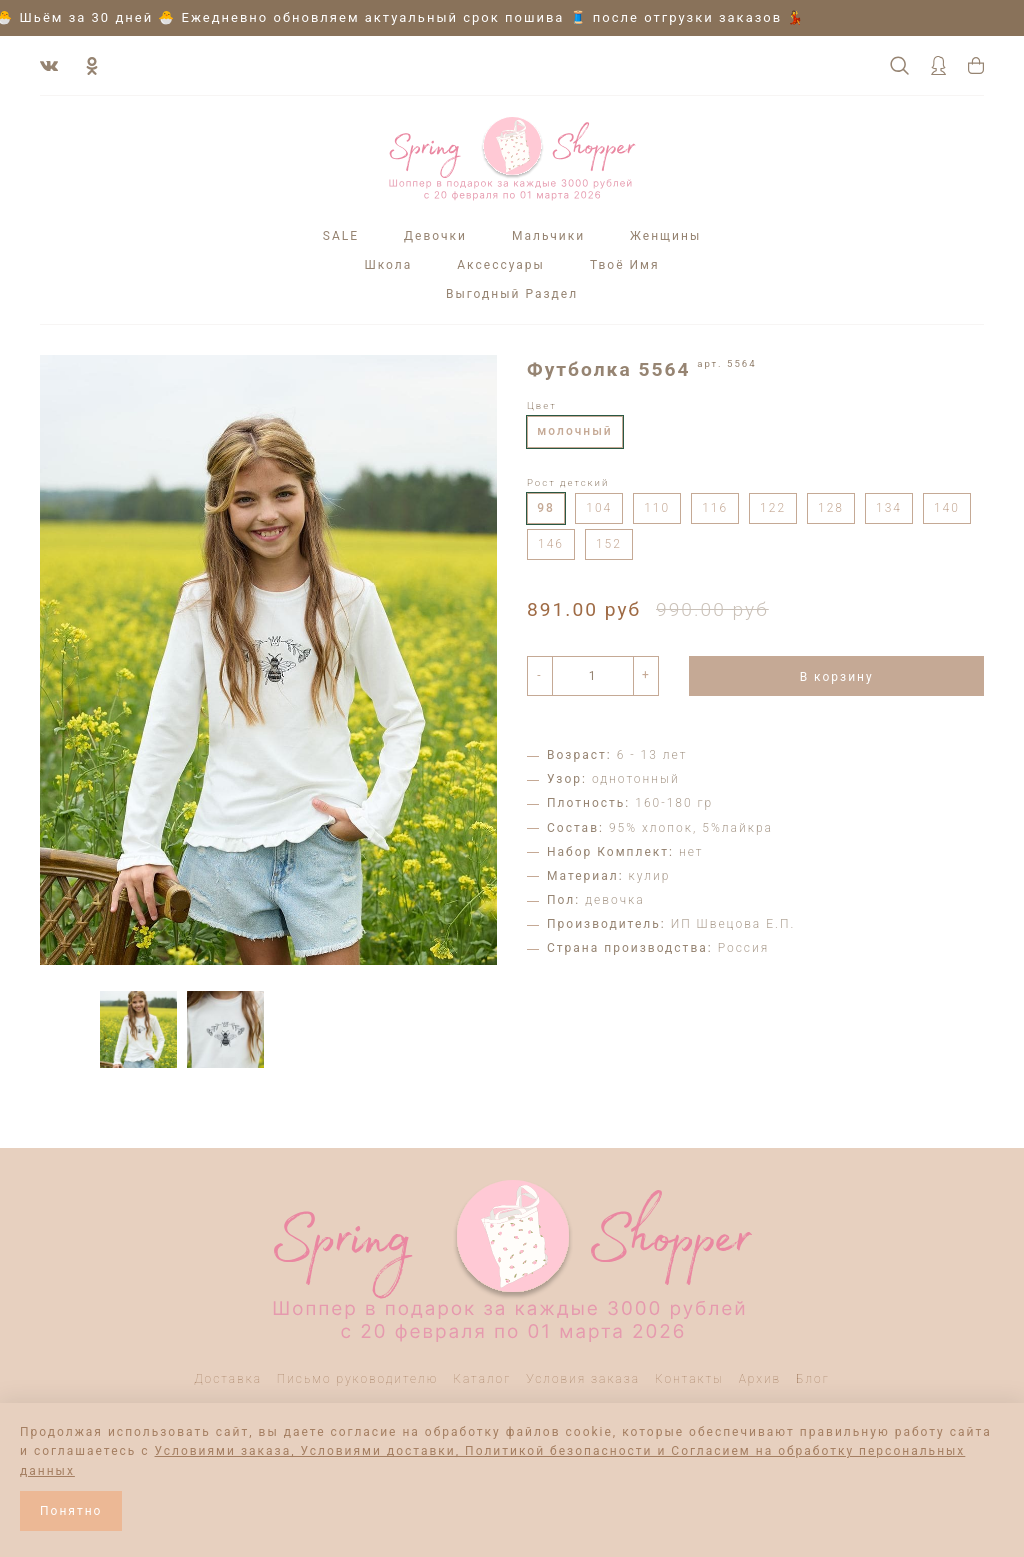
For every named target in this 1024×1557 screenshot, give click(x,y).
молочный (574, 431)
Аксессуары (501, 265)
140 (947, 508)
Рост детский (568, 482)
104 (599, 508)
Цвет (542, 405)
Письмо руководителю (358, 1379)
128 (831, 508)
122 (773, 508)
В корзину (837, 677)
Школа (388, 265)
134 (889, 508)
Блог (813, 1379)
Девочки (435, 236)
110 (657, 508)
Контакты (689, 1379)
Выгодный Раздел (512, 294)
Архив (760, 1379)
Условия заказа (583, 1379)
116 (715, 508)
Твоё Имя (625, 265)
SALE (341, 236)
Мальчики (548, 236)
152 (609, 544)
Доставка (228, 1379)
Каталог (482, 1379)
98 (546, 508)
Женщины (665, 236)
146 (551, 544)
